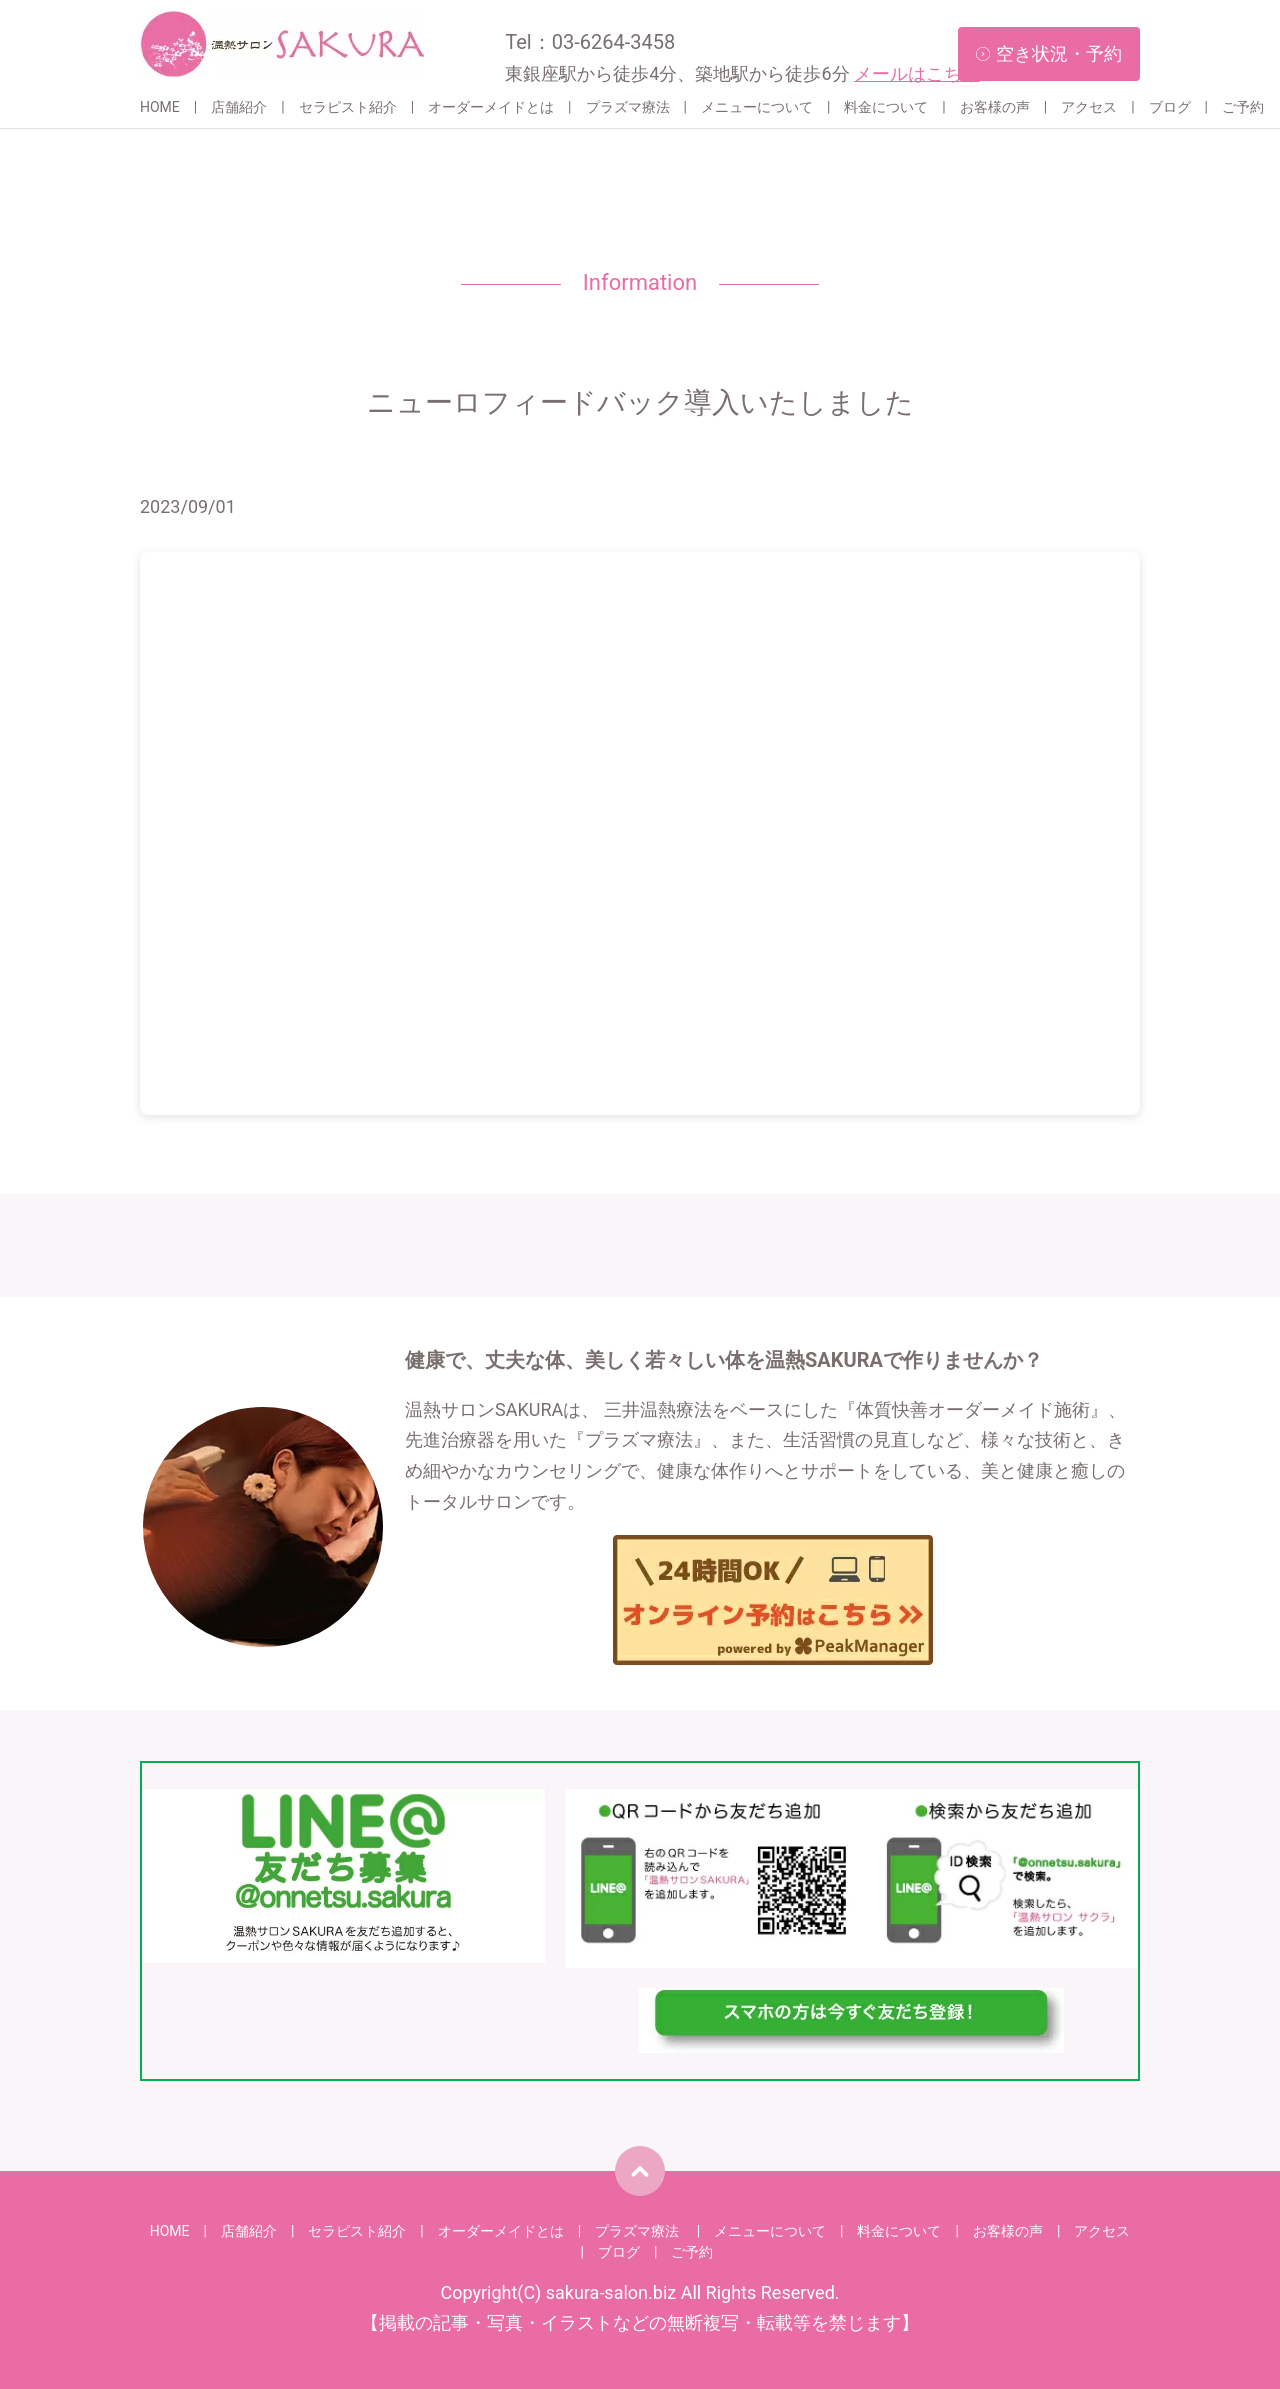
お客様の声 (995, 107)
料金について (886, 107)
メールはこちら (917, 73)
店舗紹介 (239, 107)
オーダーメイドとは (491, 107)
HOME (160, 107)
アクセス (1089, 107)
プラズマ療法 (628, 107)
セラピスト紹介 (348, 107)
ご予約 (1243, 107)
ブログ (1170, 107)
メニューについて (757, 107)
